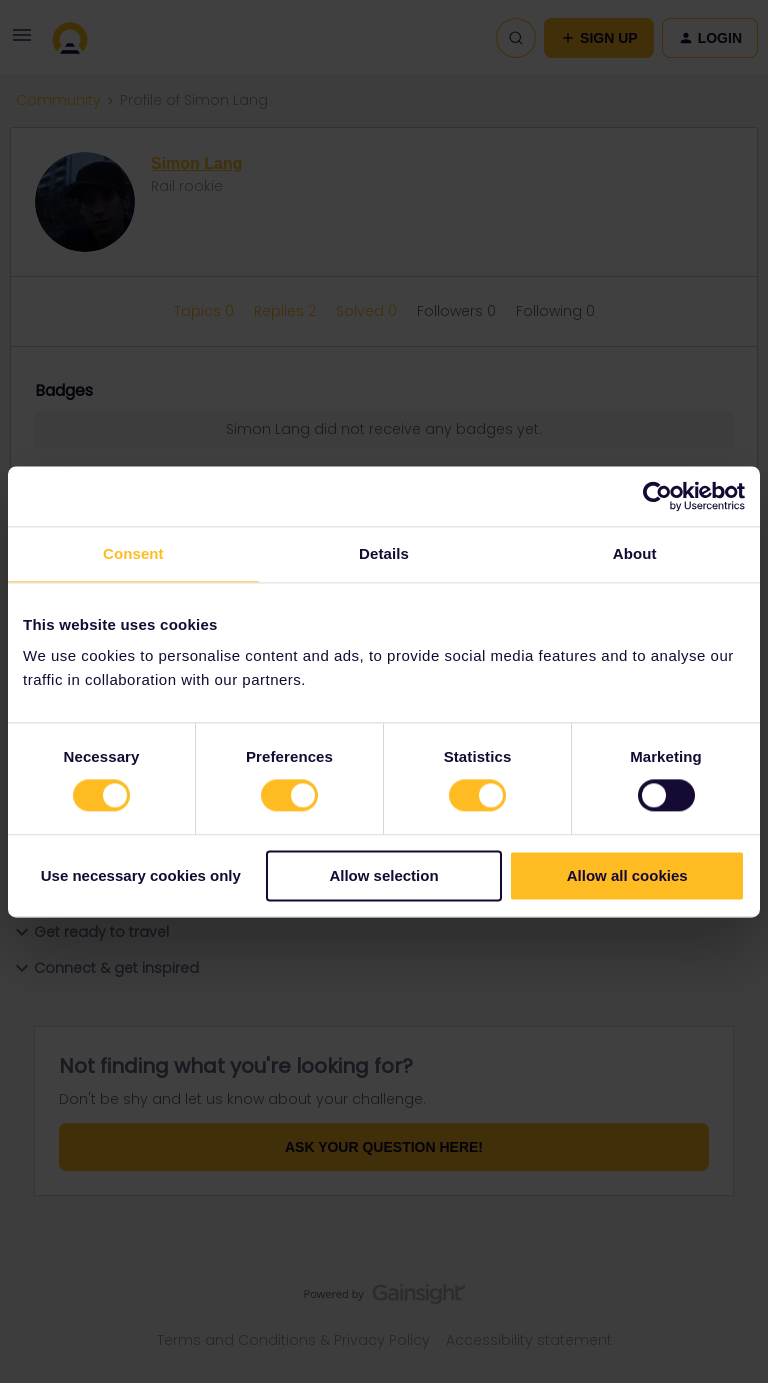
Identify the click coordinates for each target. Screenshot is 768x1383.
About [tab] (635, 553)
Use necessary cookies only (141, 875)
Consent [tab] (133, 553)
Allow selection (383, 875)
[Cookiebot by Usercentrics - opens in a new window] (657, 496)
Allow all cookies (627, 875)
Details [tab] (384, 553)
